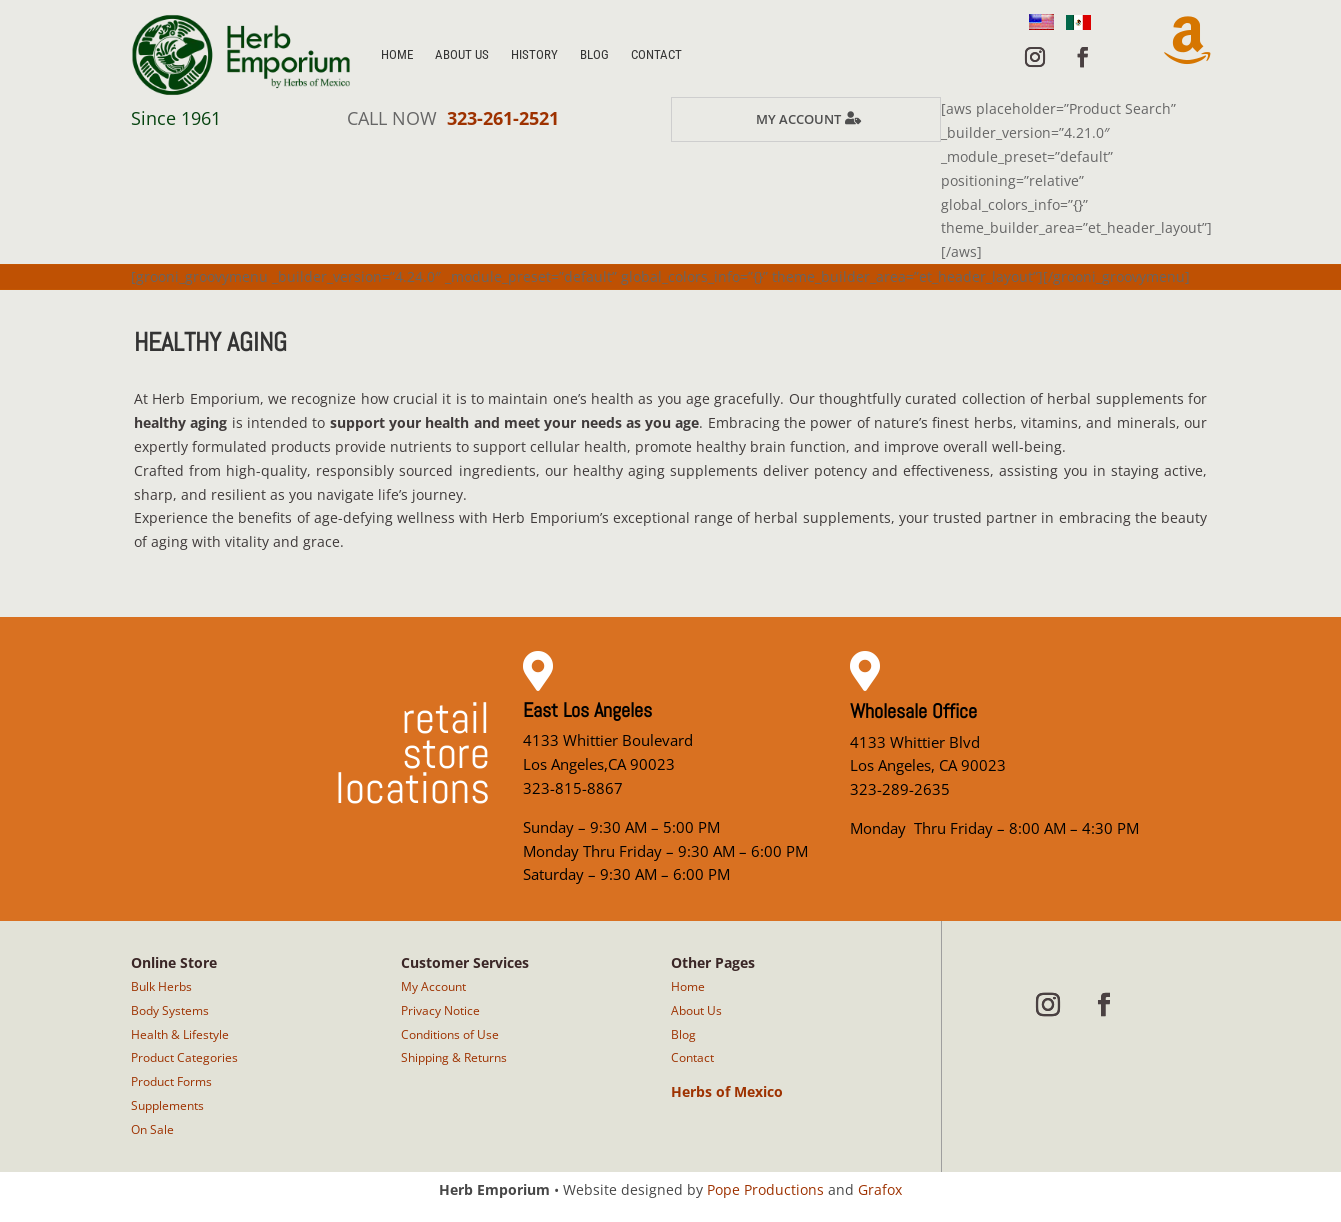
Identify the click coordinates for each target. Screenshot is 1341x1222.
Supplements (167, 1105)
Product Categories (184, 1057)
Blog (594, 54)
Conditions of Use (450, 1034)
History (534, 54)
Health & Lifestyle (180, 1034)
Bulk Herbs (161, 986)
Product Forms (171, 1081)
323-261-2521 (503, 118)
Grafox (880, 1189)
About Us (462, 54)
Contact (656, 54)
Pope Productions (765, 1189)
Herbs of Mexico (727, 1091)
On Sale (152, 1129)
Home (397, 54)
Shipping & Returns (454, 1057)
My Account (798, 119)
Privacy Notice (440, 1010)
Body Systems (170, 1010)
